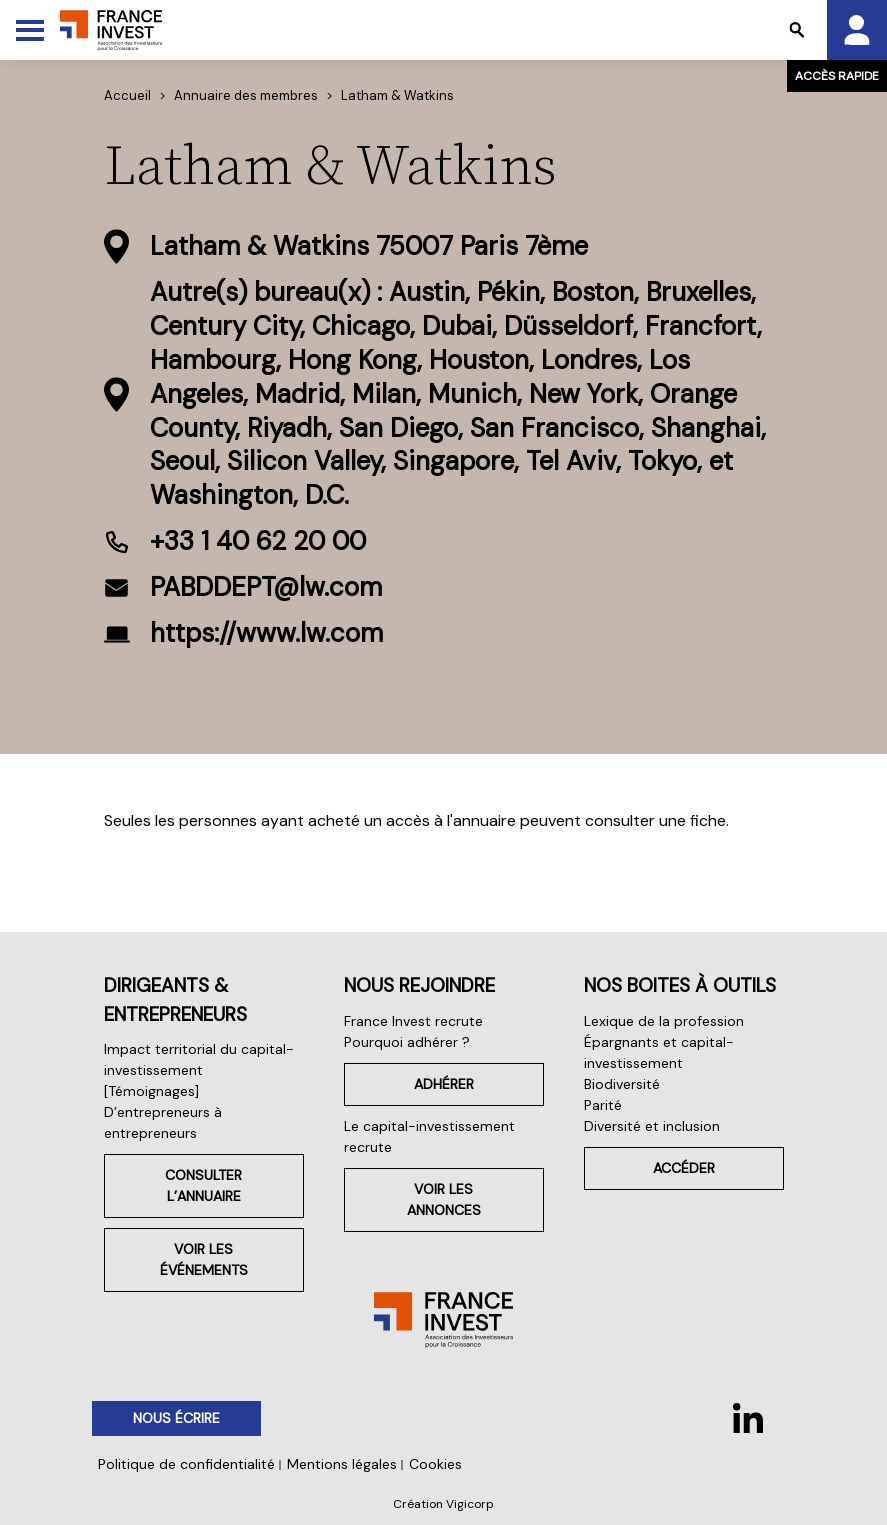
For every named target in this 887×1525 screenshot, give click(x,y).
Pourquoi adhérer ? (407, 1042)
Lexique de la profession (664, 1021)
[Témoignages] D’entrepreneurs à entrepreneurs (163, 1112)
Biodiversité (622, 1084)
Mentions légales (342, 1464)
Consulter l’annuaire (203, 1185)
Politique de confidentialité (186, 1464)
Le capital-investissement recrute (429, 1136)
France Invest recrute (413, 1021)
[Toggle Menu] (30, 30)
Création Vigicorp (443, 1504)
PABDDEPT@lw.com (266, 587)
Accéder (684, 1168)
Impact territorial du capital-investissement (199, 1059)
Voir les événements (204, 1259)
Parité (603, 1105)
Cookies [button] (435, 1464)
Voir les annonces (444, 1199)
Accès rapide (837, 76)
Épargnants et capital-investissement (659, 1052)
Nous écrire (176, 1418)
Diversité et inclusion (652, 1126)
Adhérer (444, 1084)
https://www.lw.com (266, 633)
